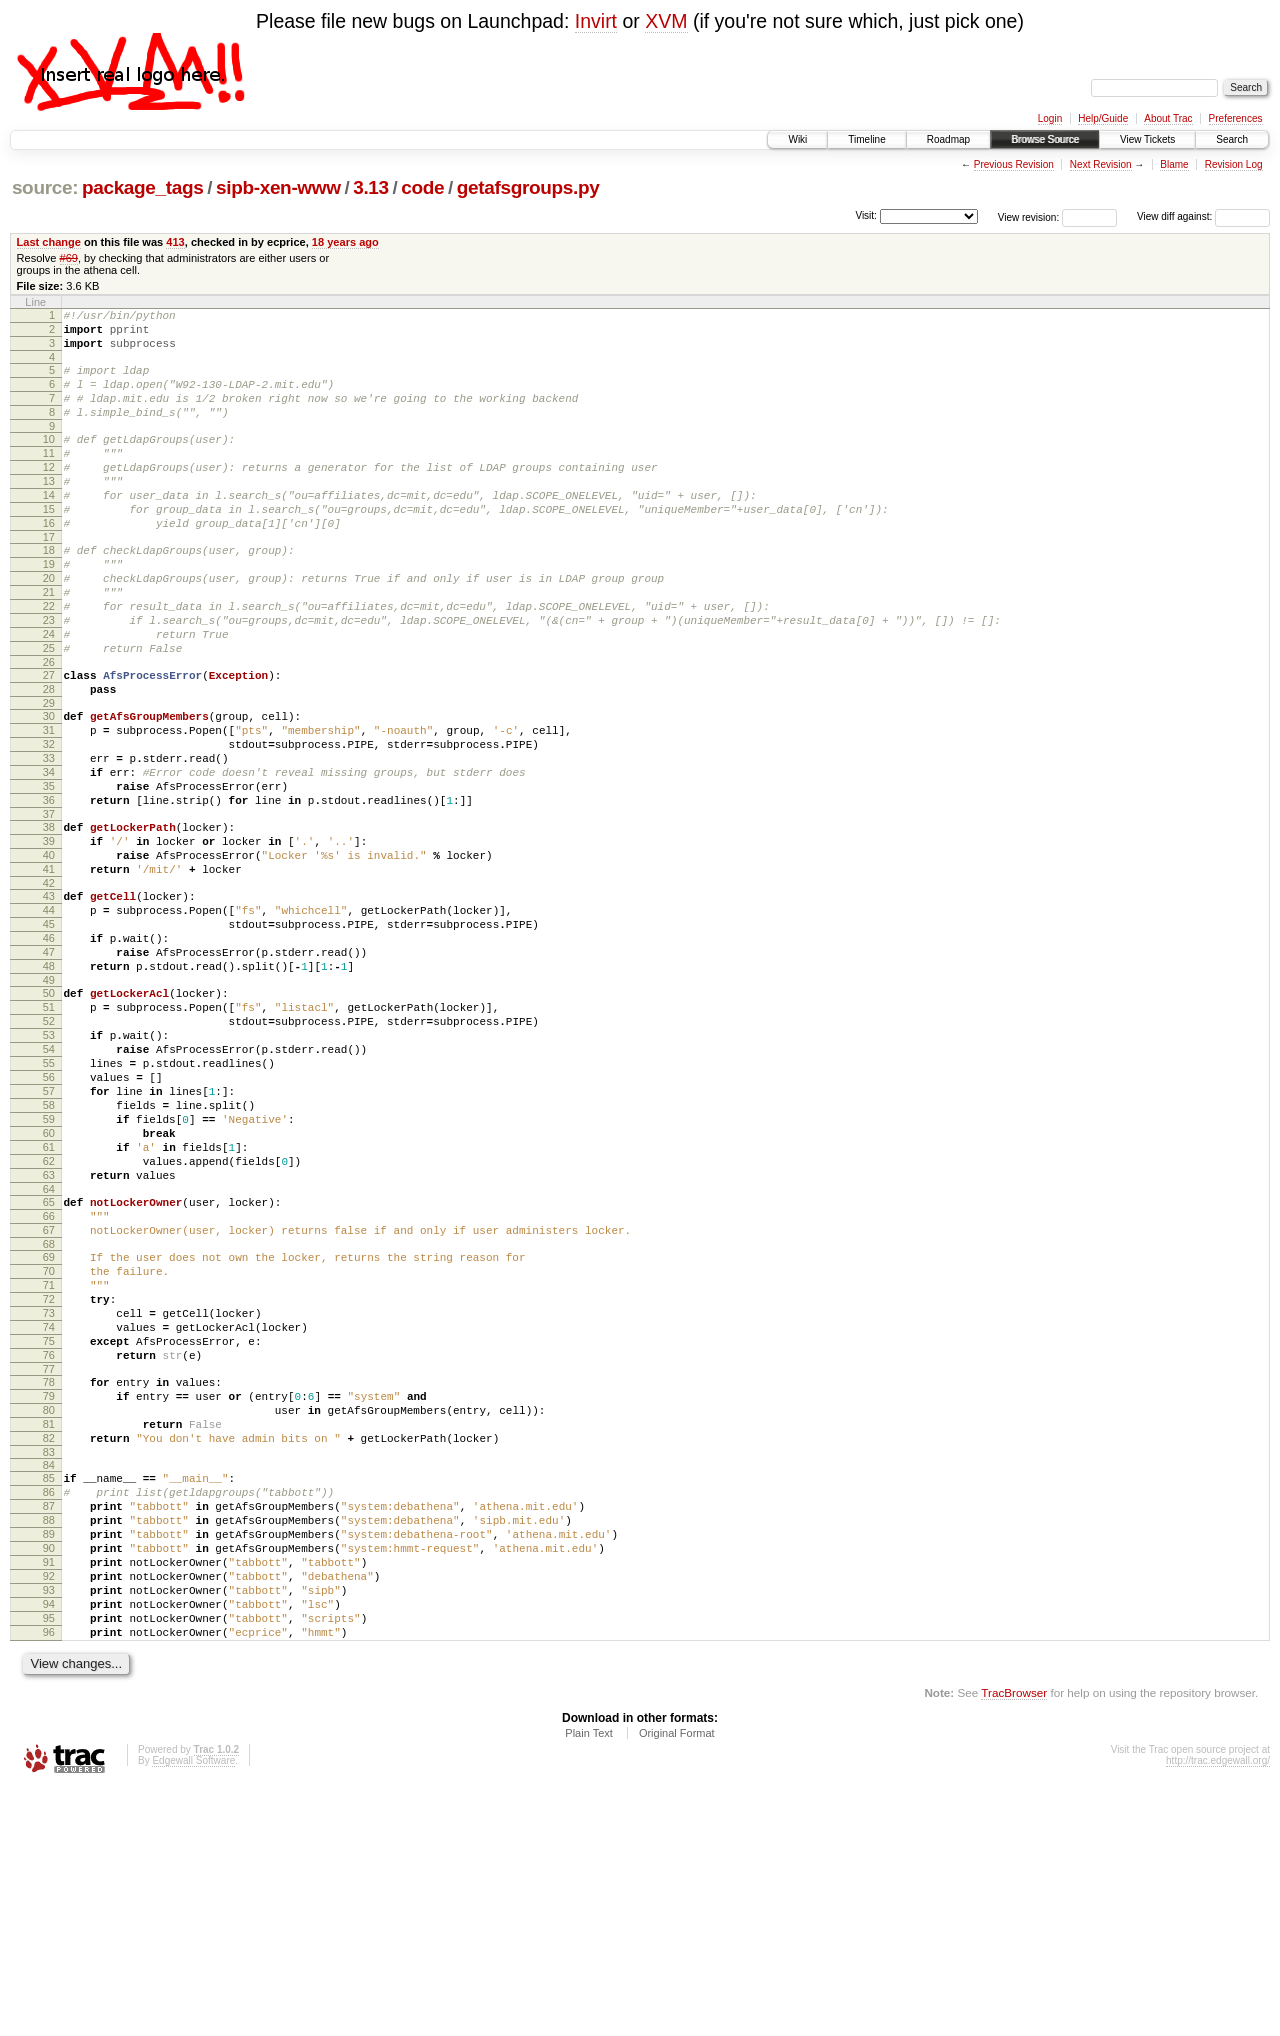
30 (49, 788)
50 (49, 1116)
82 (49, 1648)
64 (49, 1354)
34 (49, 856)
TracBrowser (1014, 1941)
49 (49, 1103)
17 (49, 579)
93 (49, 1827)
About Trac (1168, 118)
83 (49, 1665)
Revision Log (1234, 164)
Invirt (596, 21)
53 (49, 1167)
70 (49, 1448)
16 (49, 562)
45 (49, 1035)
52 (49, 1150)
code (422, 187)
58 (49, 1252)
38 (49, 920)
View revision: (1029, 216)
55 (49, 1201)
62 (49, 1320)
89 (49, 1759)
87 (49, 1725)
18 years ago (345, 242)
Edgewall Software (193, 2009)
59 (49, 1269)
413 (175, 242)
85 (49, 1691)
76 (49, 1550)
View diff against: (1203, 216)
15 (49, 545)
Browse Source (1045, 139)
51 (49, 1133)
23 (49, 677)
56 (49, 1218)
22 (49, 660)
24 (49, 694)
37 (49, 907)
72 (49, 1482)
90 (49, 1776)
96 (49, 1878)
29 (49, 775)
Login (1050, 118)
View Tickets (1147, 139)
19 (49, 609)
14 (49, 528)
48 (49, 1086)
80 (49, 1614)
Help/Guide (1103, 118)
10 (49, 460)
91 (49, 1793)
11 (49, 477)
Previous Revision (1014, 164)
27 (49, 741)
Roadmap (948, 139)
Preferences (1236, 118)
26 (49, 728)
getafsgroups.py (528, 187)
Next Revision (1101, 164)
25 (49, 711)
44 (49, 1018)
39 (49, 937)
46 (49, 1052)
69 (49, 1431)
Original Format (677, 1982)
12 (49, 494)
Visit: (866, 215)
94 (49, 1844)
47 (49, 1069)
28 (49, 758)
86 (49, 1708)
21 (49, 643)
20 (49, 626)
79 (49, 1597)
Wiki (797, 139)
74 (49, 1516)
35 (49, 873)
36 (49, 890)
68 (49, 1418)
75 (49, 1533)
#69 (69, 258)
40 (49, 954)
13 (49, 511)
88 (49, 1742)
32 (49, 822)
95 (49, 1861)
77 (49, 1567)
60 (49, 1286)
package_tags (143, 187)
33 (49, 839)
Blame (1174, 164)
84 (49, 1678)
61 (49, 1303)
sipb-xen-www (278, 187)
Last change (49, 242)
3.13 (371, 187)
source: (45, 187)
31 (49, 805)
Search (1232, 139)
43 (49, 1001)
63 (49, 1337)
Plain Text (589, 1982)
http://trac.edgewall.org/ (1218, 2009)
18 (49, 592)
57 (49, 1235)
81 (49, 1631)
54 (49, 1184)
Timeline (866, 139)
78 (49, 1580)
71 (49, 1465)
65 (49, 1367)
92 (49, 1810)
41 (49, 971)
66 (49, 1384)
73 (49, 1499)
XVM (666, 21)
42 (49, 988)
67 (49, 1401)
